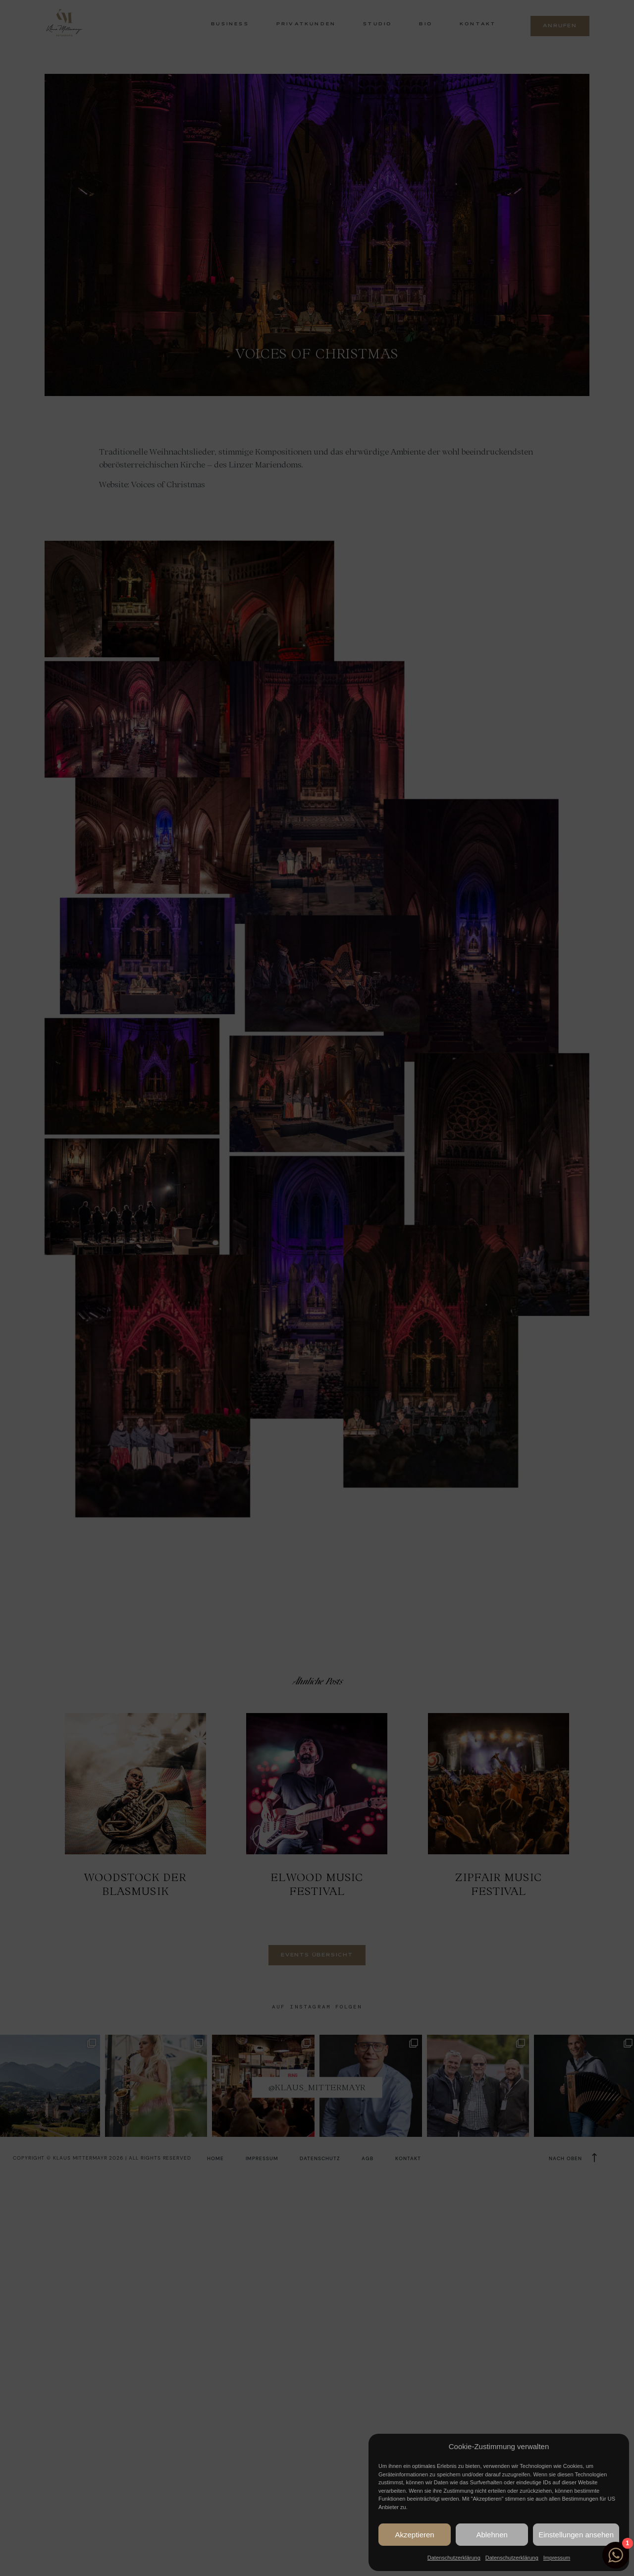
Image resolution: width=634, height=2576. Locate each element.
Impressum (556, 2558)
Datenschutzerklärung (453, 2558)
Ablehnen (491, 2534)
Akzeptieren (414, 2534)
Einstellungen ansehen (576, 2534)
